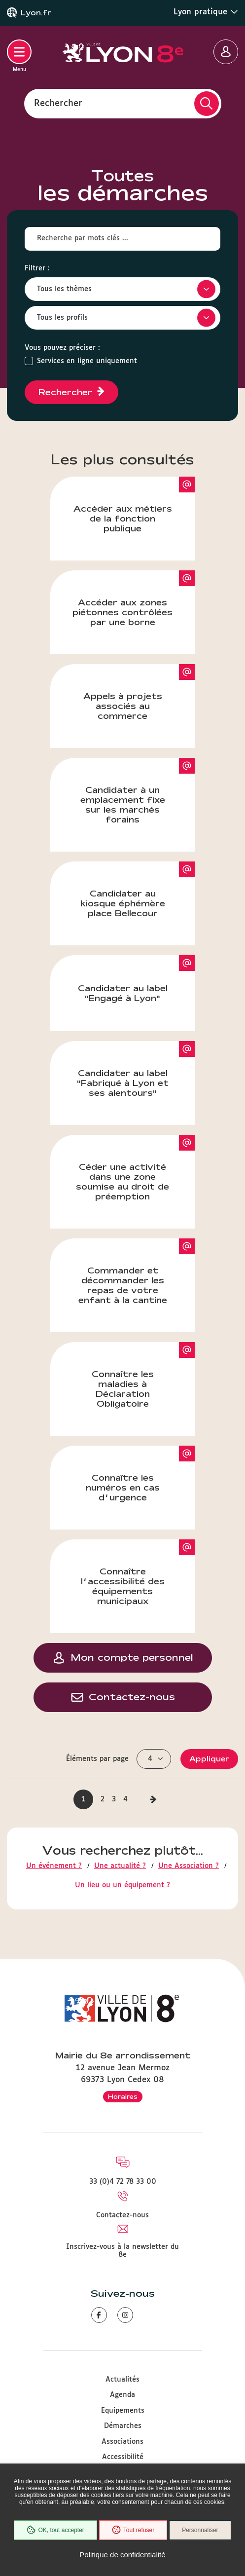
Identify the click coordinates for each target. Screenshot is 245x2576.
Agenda (122, 2394)
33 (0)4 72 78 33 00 (122, 2181)
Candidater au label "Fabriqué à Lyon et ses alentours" (136, 1069)
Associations (122, 2441)
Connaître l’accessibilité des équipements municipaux (138, 1572)
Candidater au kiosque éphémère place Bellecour (137, 889)
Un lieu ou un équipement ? (122, 1885)
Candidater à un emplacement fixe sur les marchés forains (137, 791)
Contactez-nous (122, 2215)
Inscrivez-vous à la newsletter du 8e (122, 2250)
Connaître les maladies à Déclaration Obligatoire (143, 1375)
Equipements (122, 2410)
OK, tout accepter (55, 2530)
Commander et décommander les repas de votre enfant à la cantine (136, 1271)
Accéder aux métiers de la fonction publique (134, 505)
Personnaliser (200, 2530)
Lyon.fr (36, 13)
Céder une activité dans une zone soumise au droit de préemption (135, 1168)
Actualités (122, 2379)
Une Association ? (188, 1866)
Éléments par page (97, 1758)
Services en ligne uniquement (87, 361)
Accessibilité (122, 2457)
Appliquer (209, 1759)
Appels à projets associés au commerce (139, 692)
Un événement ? (54, 1866)
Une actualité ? (120, 1866)
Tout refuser (133, 2530)
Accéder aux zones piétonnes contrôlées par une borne (133, 598)
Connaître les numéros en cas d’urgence (140, 1474)
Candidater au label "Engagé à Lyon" (136, 979)
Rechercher (58, 103)
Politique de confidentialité (122, 2554)
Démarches (122, 2426)
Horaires (123, 2096)
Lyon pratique (206, 11)
